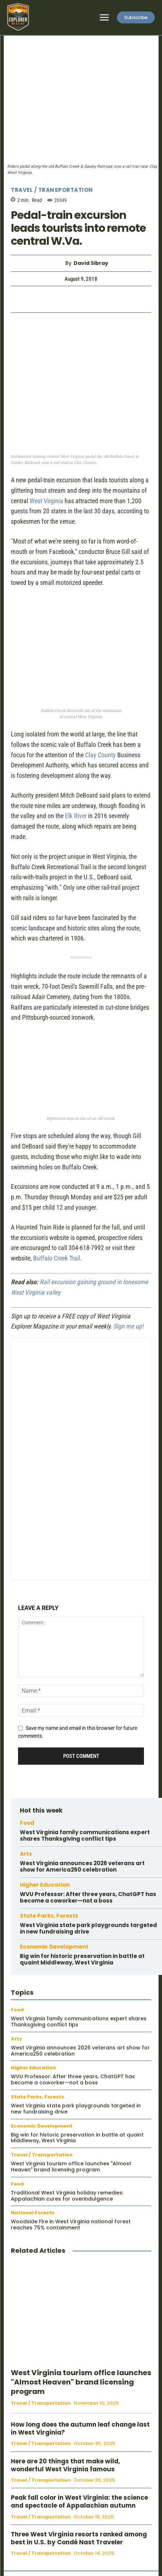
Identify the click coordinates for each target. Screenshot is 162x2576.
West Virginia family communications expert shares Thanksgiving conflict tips (85, 1835)
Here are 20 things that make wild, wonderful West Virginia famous (65, 2465)
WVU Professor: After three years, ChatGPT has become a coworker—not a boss (88, 1897)
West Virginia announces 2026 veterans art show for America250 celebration (82, 1866)
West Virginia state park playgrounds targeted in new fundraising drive (88, 1928)
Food (27, 1823)
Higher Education (45, 1884)
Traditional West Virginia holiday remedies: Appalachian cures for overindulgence (67, 2195)
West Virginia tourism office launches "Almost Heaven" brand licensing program (71, 2166)
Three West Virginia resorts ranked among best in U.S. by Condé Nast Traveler (79, 2538)
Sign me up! (128, 1326)
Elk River (76, 816)
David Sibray (91, 263)
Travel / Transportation (52, 190)
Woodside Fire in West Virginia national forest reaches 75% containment (71, 2224)
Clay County (100, 755)
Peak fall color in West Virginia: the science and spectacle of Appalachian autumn (79, 2501)
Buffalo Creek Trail (56, 1258)
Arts (26, 1854)
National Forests (32, 2212)
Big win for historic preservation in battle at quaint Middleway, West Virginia (82, 1959)
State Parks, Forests (49, 1915)
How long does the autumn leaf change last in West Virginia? (80, 2428)
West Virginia (46, 501)
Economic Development (54, 1946)
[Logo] (18, 17)
